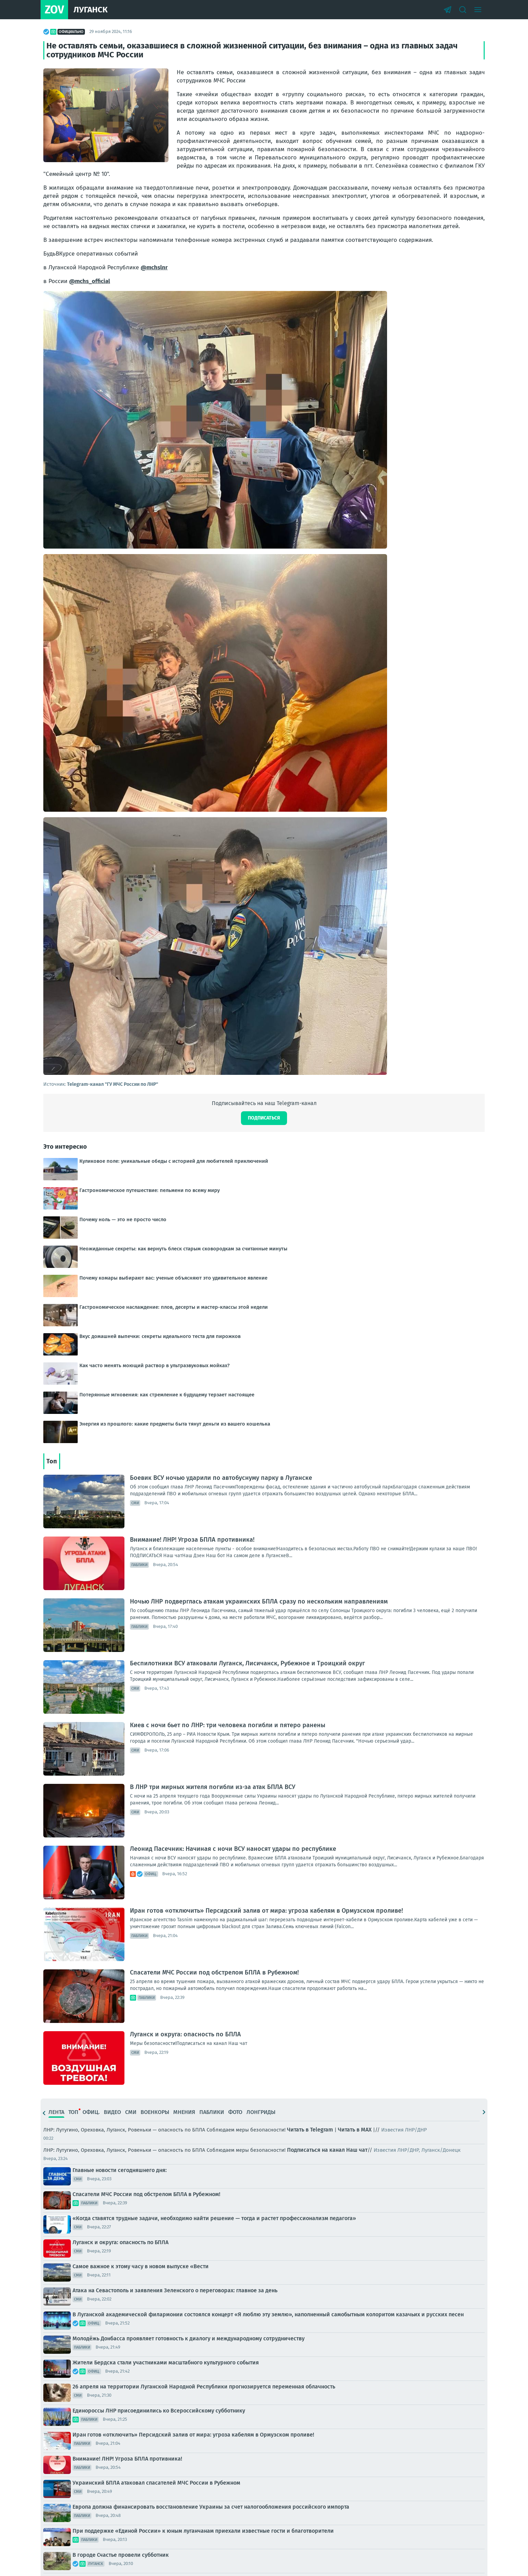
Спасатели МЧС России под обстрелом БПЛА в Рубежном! (214, 1972)
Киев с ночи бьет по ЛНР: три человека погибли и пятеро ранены (227, 1725)
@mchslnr (154, 267)
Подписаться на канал (316, 2150)
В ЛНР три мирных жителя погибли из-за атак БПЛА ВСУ (212, 1787)
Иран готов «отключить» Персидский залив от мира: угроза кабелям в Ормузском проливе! (266, 1910)
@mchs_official (89, 281)
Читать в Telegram (310, 2129)
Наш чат (356, 2150)
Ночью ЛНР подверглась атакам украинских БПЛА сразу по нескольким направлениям (259, 1601)
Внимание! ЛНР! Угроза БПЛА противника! (192, 1539)
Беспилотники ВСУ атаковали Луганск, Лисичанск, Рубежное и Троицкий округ (247, 1663)
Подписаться (264, 1118)
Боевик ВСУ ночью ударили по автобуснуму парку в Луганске (221, 1478)
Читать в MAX (355, 2129)
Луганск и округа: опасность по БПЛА (185, 2034)
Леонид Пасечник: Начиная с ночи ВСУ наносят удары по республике (233, 1849)
